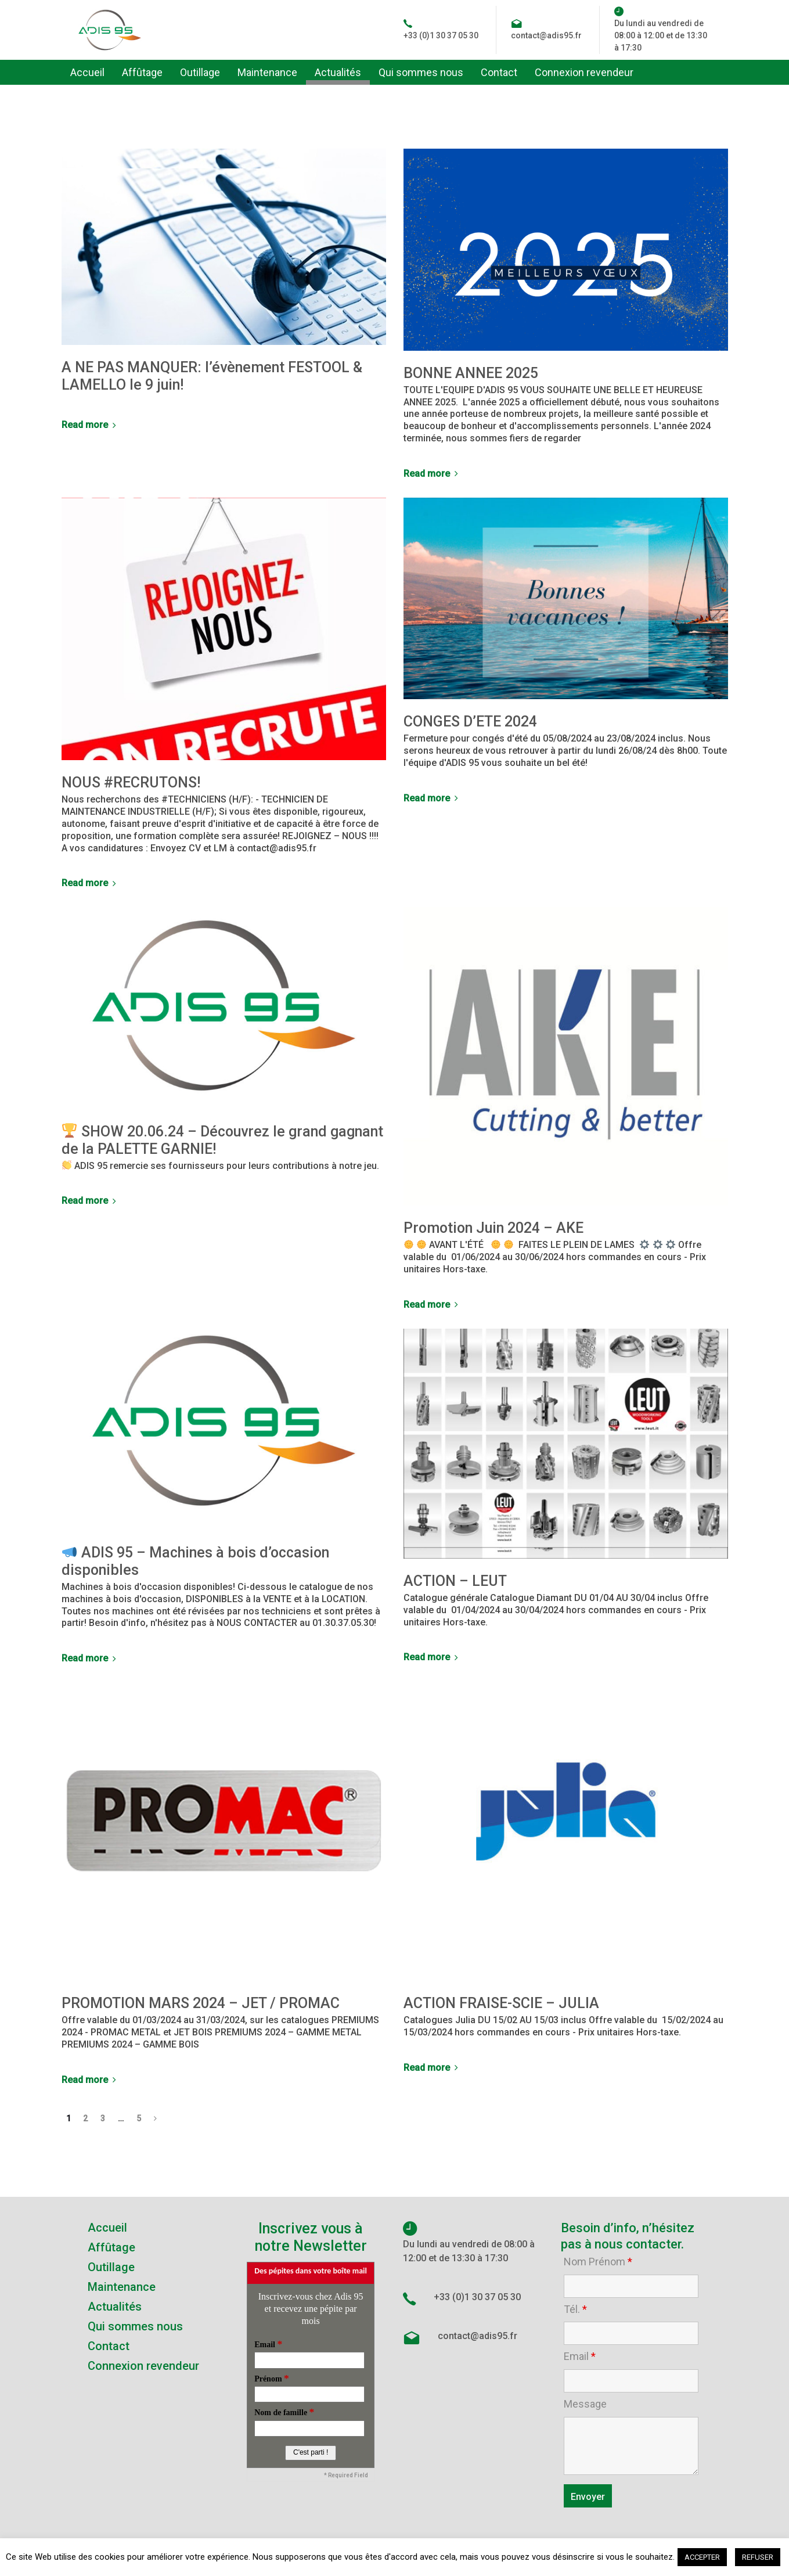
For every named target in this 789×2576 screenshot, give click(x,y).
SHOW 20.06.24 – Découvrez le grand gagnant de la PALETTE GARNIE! (223, 1140)
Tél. (575, 2309)
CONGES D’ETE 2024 (470, 721)
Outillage (111, 2267)
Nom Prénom (598, 2262)
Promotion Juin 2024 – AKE (493, 1227)
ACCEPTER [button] (702, 2557)
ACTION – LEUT (455, 1581)
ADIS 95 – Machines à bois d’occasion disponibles (196, 1561)
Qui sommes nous (135, 2326)
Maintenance (122, 2287)
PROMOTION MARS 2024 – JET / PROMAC (201, 2003)
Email (580, 2356)
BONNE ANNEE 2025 (470, 373)
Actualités (115, 2307)
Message (585, 2404)
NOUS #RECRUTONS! (131, 782)
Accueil (107, 2228)
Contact (108, 2346)
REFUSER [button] (757, 2557)
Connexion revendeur (143, 2366)
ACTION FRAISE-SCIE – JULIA (501, 2003)
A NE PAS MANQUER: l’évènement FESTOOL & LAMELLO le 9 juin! (212, 376)
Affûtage (111, 2247)
